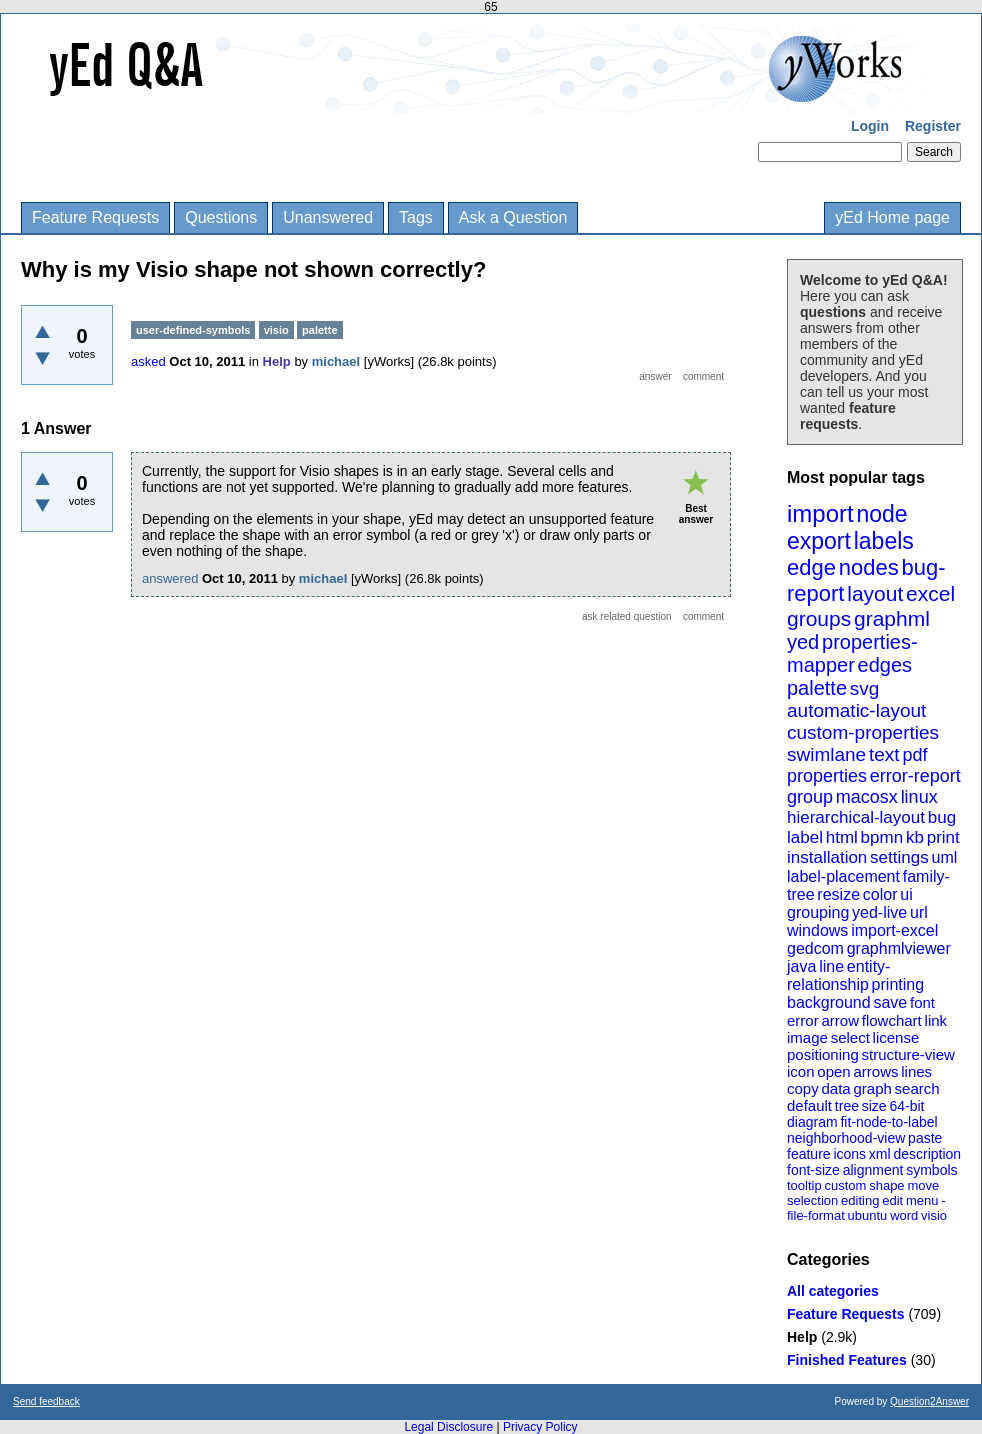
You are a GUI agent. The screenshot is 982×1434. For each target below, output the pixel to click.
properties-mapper (852, 653)
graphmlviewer (899, 948)
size (874, 1106)
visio (934, 1215)
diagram (812, 1122)
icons (849, 1154)
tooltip (804, 1185)
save (890, 1002)
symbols (931, 1170)
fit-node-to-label (888, 1122)
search (917, 1088)
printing (898, 984)
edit (892, 1200)
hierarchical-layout (856, 817)
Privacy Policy (540, 1427)
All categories (833, 1291)
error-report (915, 776)
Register (933, 126)
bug (942, 817)
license (896, 1037)
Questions (221, 217)
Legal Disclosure (448, 1427)
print (943, 837)
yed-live (879, 912)
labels (884, 541)
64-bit (906, 1106)
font (922, 1002)
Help (802, 1337)
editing (860, 1200)
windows (817, 930)
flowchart (892, 1020)
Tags (416, 217)
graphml (892, 618)
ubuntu (868, 1215)
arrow (840, 1020)
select (850, 1037)
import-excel (894, 930)
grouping (818, 912)
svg (865, 688)
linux (919, 797)
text (884, 754)
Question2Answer (929, 1401)
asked (148, 361)
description (927, 1154)
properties (827, 776)
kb (915, 837)
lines (916, 1071)
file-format (816, 1215)
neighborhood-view (846, 1138)
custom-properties (863, 732)
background (829, 1002)
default (809, 1105)
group (810, 797)
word (904, 1215)
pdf (914, 755)
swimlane (826, 754)
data (835, 1088)
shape (886, 1185)
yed (803, 642)
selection (812, 1200)
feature (809, 1154)
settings (899, 857)
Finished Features (847, 1360)
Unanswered (328, 217)
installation (827, 857)
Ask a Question (513, 217)
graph (872, 1088)
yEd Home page (892, 217)
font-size (813, 1170)
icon (801, 1071)
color (880, 894)
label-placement (843, 876)
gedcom (815, 948)
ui (906, 894)
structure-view (908, 1054)
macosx (867, 797)
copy (803, 1088)
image (807, 1037)
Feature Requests (95, 217)
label (805, 837)
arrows (875, 1071)
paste (925, 1138)
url (919, 912)
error (803, 1020)
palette (817, 688)
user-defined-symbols (193, 330)
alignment (873, 1170)
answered (170, 578)
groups (819, 618)
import (820, 513)
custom (845, 1185)
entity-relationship (838, 975)
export (819, 541)
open (833, 1071)
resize (838, 894)
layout (875, 593)
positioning (823, 1054)
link (936, 1020)
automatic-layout (856, 710)
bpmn (882, 837)
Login (870, 126)
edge (811, 567)
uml (944, 857)
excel (930, 593)
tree (847, 1106)
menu (922, 1200)
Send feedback (46, 1401)
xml (880, 1154)
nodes (869, 567)
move (923, 1185)
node (881, 514)
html (842, 837)
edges (885, 665)
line (831, 966)
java (801, 966)
